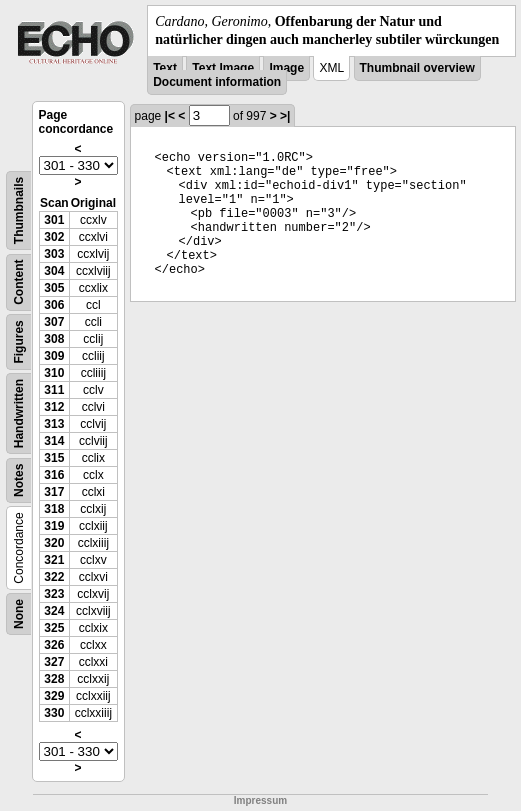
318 (54, 509)
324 (54, 611)
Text (165, 68)
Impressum (260, 800)
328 (54, 679)
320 (54, 543)
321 (54, 560)
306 (54, 305)
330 (54, 713)
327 (54, 662)
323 (54, 594)
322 (54, 577)
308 (54, 339)
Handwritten (19, 413)
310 (54, 373)
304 (54, 271)
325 (54, 628)
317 (54, 492)
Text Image (223, 68)
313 (54, 424)
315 (54, 458)
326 (54, 645)
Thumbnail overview (417, 68)
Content (19, 282)
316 (54, 475)
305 (54, 288)
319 (54, 526)
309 (54, 356)
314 (54, 441)
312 (54, 407)
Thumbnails (19, 210)
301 (54, 220)
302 (54, 237)
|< (170, 116)
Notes (19, 480)
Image (286, 68)
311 (54, 390)
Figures (19, 342)
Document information (217, 82)
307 (54, 322)
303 (54, 254)
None (19, 614)
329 (54, 696)
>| (285, 116)
